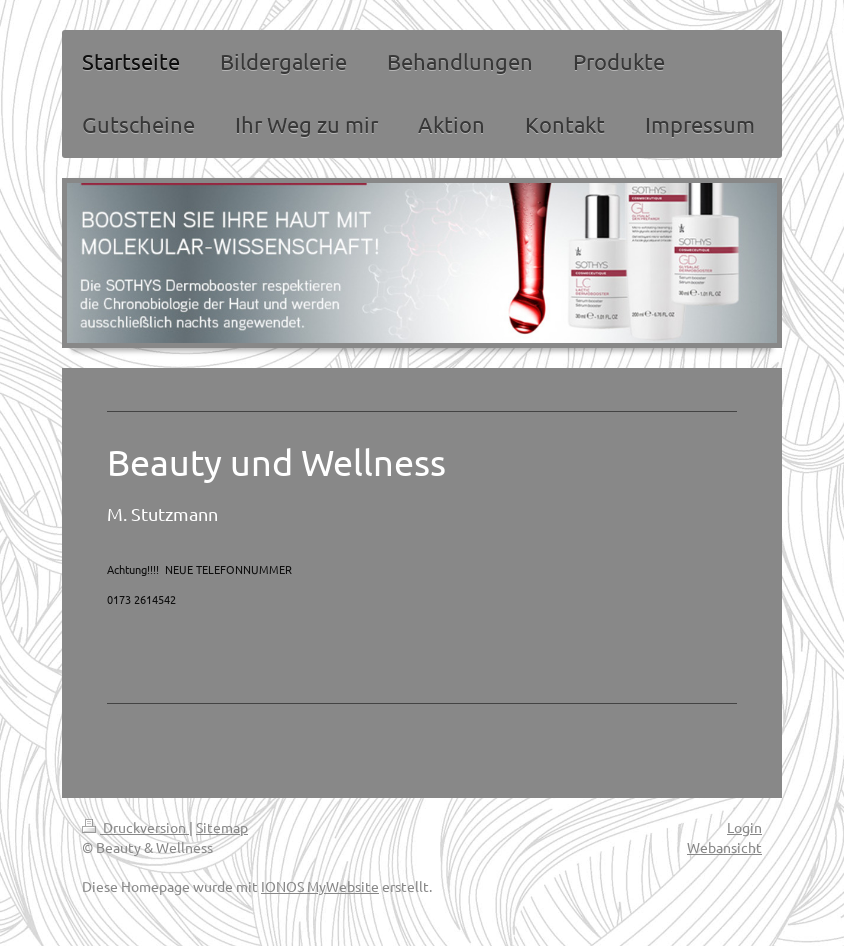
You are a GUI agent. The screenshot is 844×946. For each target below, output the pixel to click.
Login (744, 827)
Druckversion (135, 827)
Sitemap (222, 827)
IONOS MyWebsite (320, 886)
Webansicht (724, 847)
